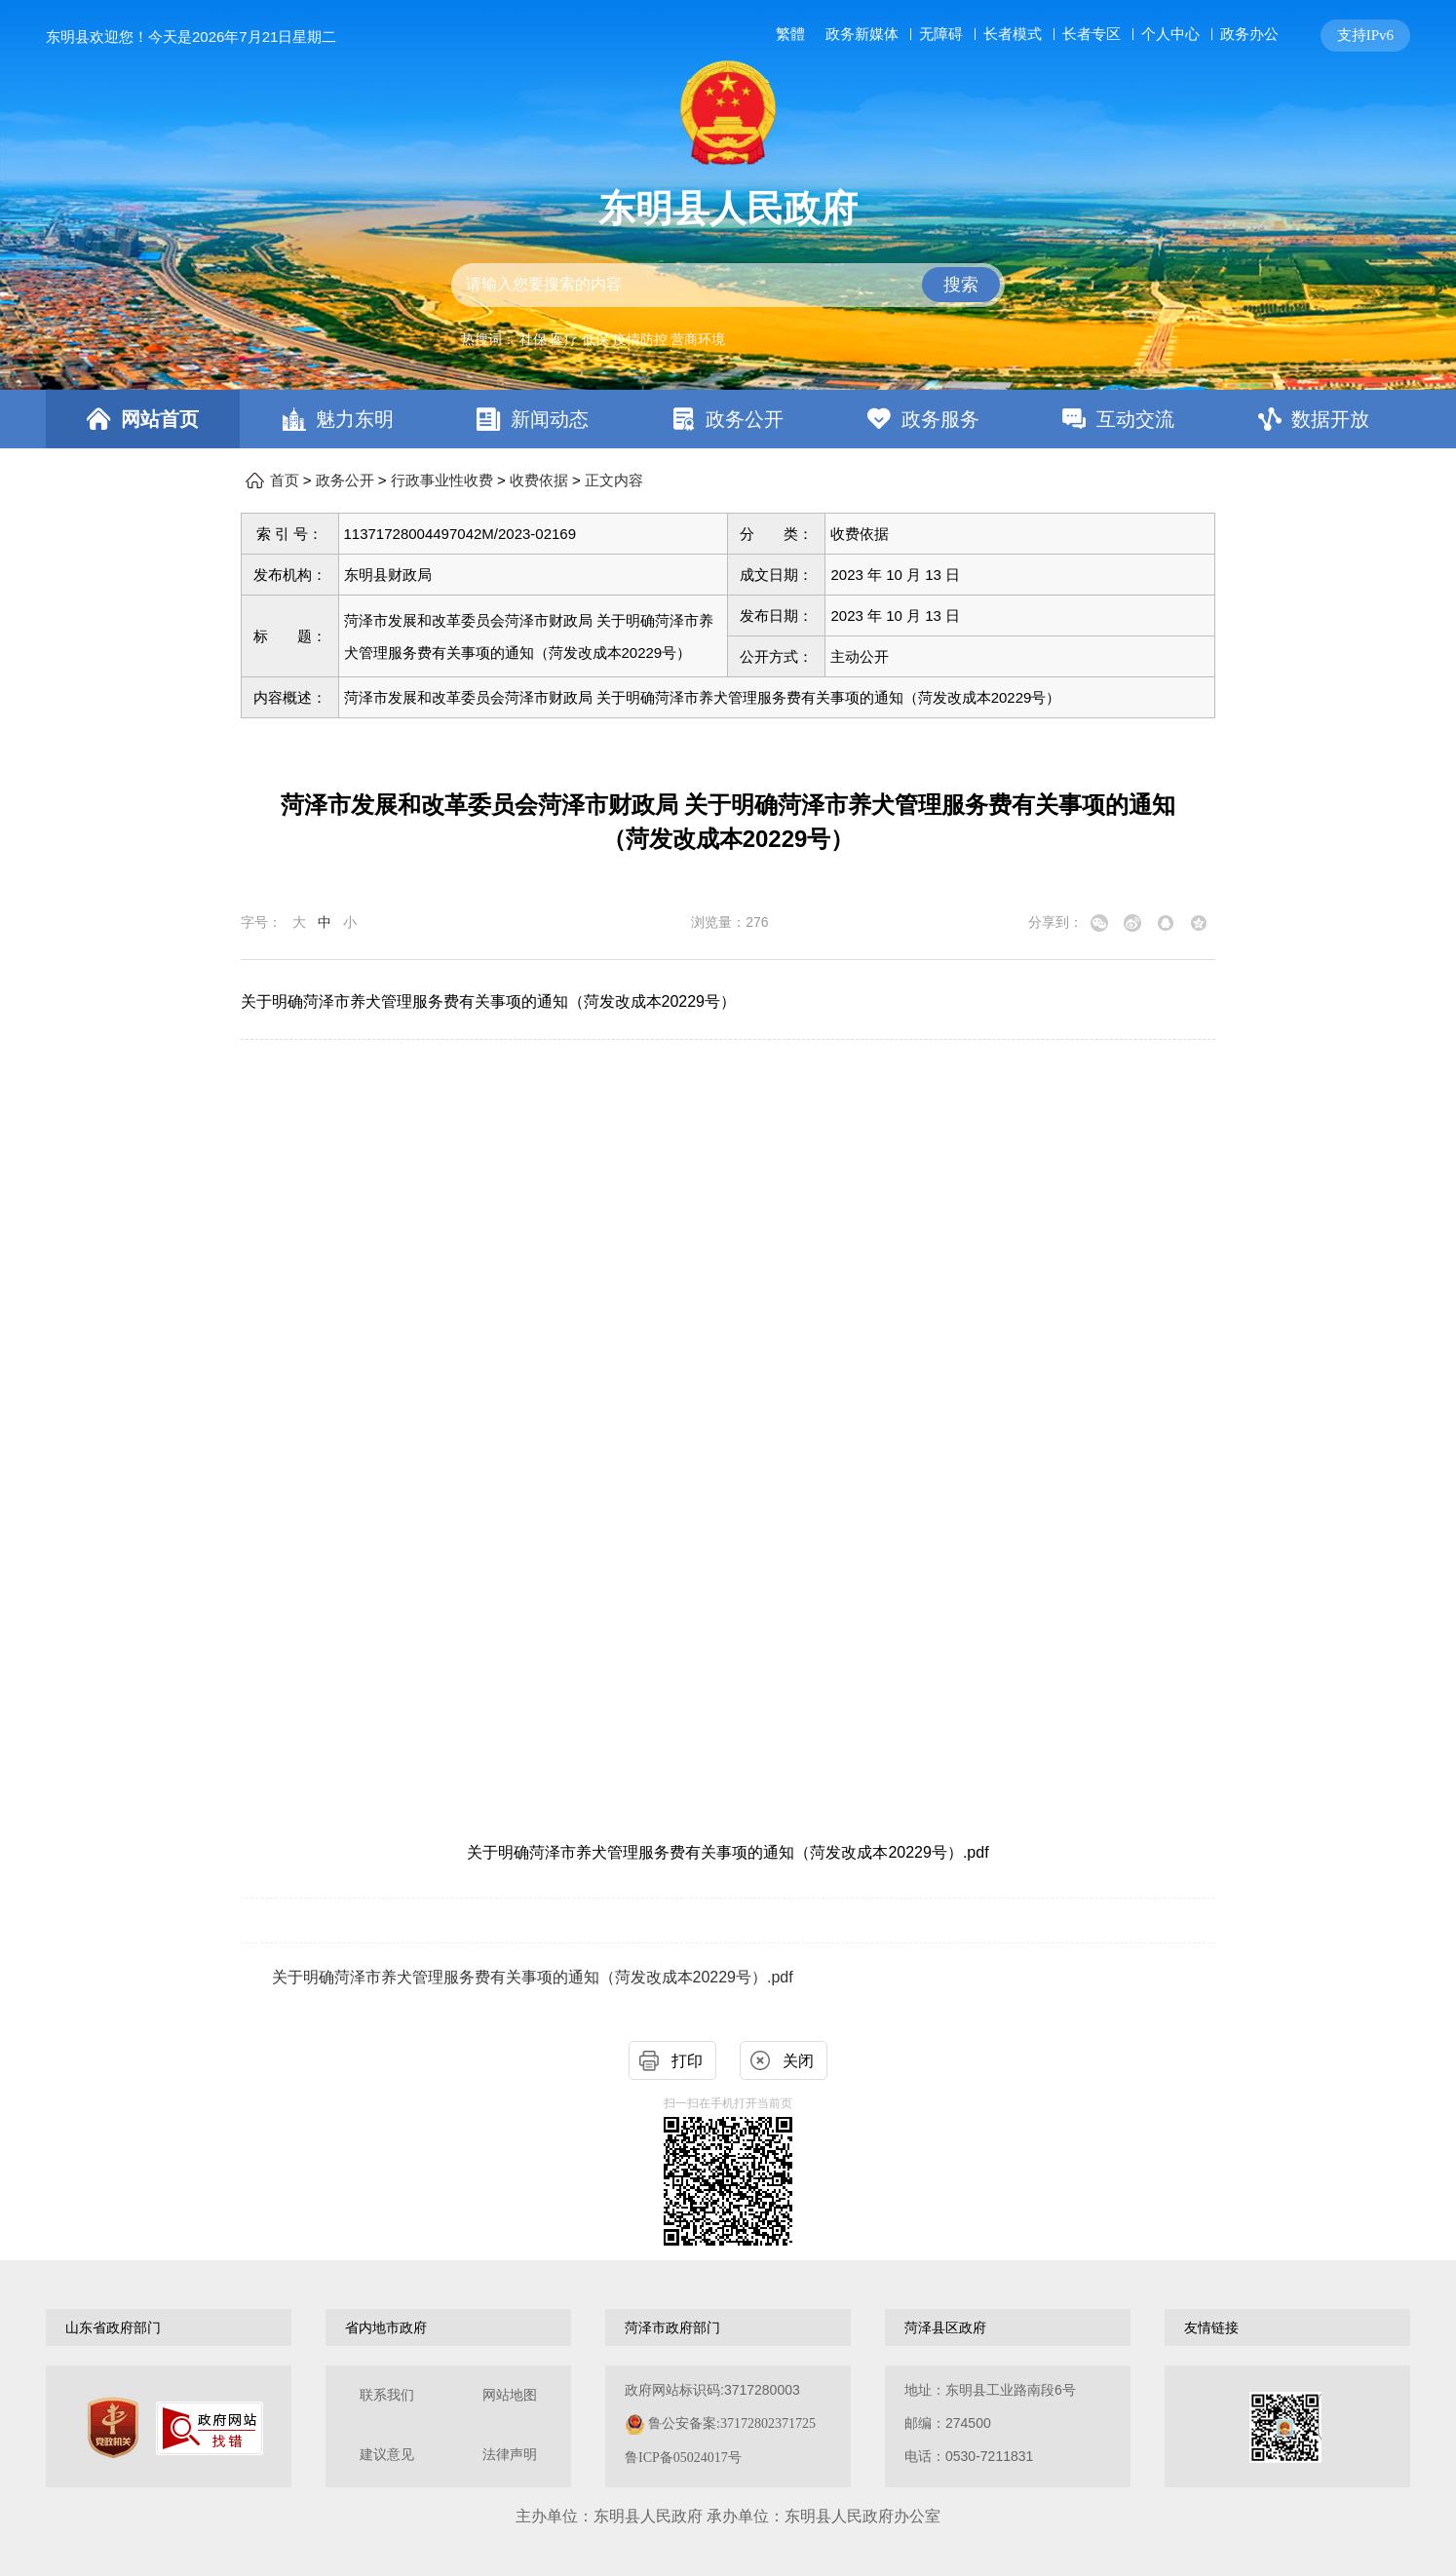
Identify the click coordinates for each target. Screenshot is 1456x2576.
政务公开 (745, 419)
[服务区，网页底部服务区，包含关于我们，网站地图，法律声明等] (728, 2426)
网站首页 (160, 419)
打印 (687, 2061)
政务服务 (940, 419)
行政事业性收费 (442, 480)
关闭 (798, 2061)
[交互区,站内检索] (728, 285)
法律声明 (509, 2454)
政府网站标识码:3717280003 (720, 2423)
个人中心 (1170, 33)
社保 (533, 339)
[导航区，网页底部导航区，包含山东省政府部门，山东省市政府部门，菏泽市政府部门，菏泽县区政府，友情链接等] (728, 2327)
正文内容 (614, 480)
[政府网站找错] (209, 2428)
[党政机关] (113, 2428)
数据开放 (1330, 419)
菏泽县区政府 (945, 2327)
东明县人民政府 (728, 208)
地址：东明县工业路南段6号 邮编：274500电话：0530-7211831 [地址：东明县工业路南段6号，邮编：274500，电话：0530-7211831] (990, 2423)
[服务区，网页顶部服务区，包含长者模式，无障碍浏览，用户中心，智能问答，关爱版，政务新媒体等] (1089, 35)
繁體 (790, 34)
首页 (284, 480)
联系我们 (387, 2395)
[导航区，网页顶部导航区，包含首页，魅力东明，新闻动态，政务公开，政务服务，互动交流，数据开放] (728, 419)
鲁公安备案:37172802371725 (732, 2423)
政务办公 (1249, 33)
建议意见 (387, 2454)
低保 (595, 339)
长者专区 (1091, 33)
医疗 (564, 339)
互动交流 (1135, 419)
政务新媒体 (862, 34)
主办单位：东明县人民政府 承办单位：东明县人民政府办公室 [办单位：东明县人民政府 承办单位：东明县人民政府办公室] (728, 2516)
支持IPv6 (1365, 35)
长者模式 (1012, 33)
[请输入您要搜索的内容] (728, 285)
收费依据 (539, 480)
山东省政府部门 (113, 2327)
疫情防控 (640, 339)
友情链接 (1211, 2327)
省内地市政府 (386, 2327)
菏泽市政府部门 (672, 2327)
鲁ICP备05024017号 (683, 2457)
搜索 (960, 284)
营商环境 (698, 339)
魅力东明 (355, 419)
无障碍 (941, 34)
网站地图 (509, 2395)
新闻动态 (550, 419)
